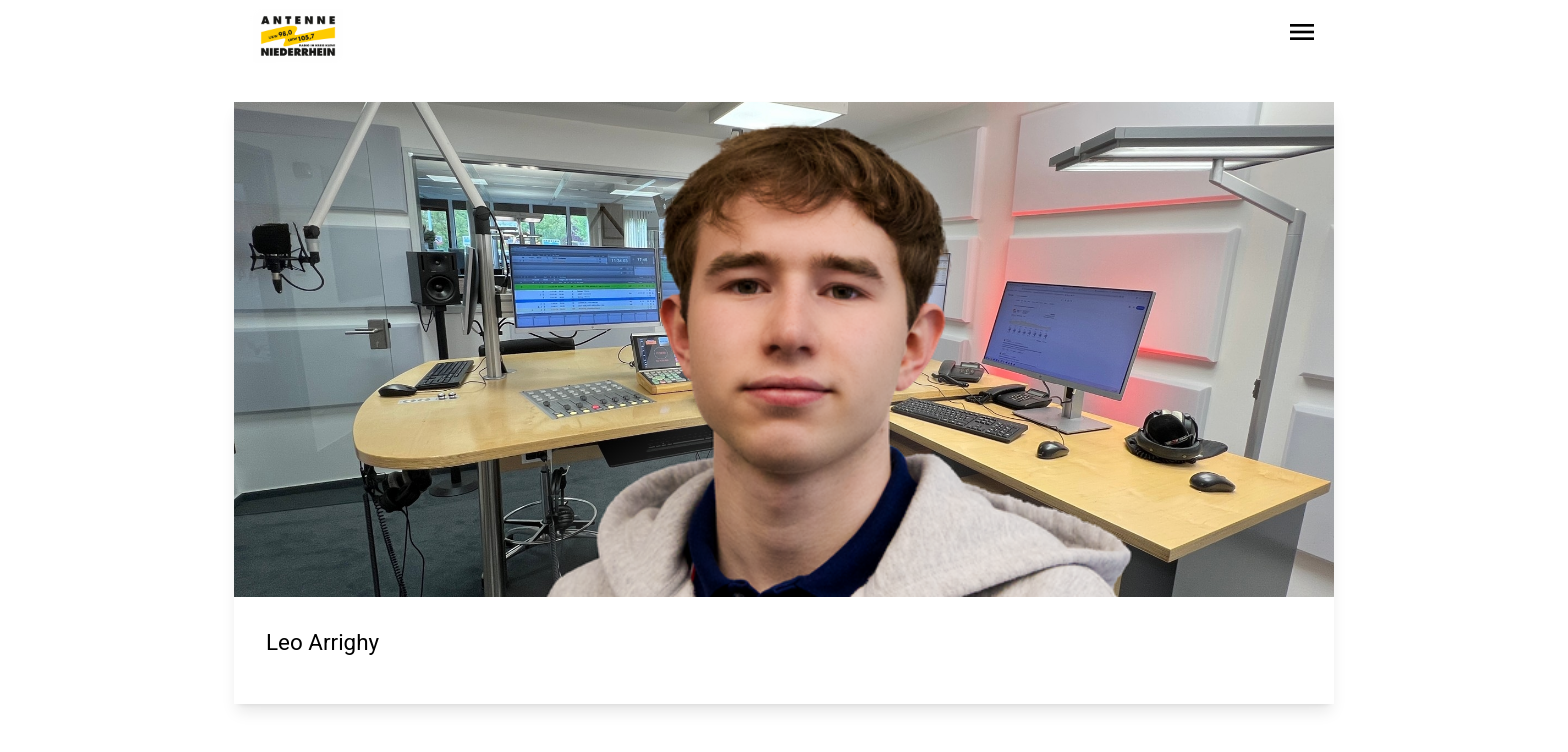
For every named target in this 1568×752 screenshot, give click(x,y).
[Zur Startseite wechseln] (298, 36)
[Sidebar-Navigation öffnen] (1302, 35)
